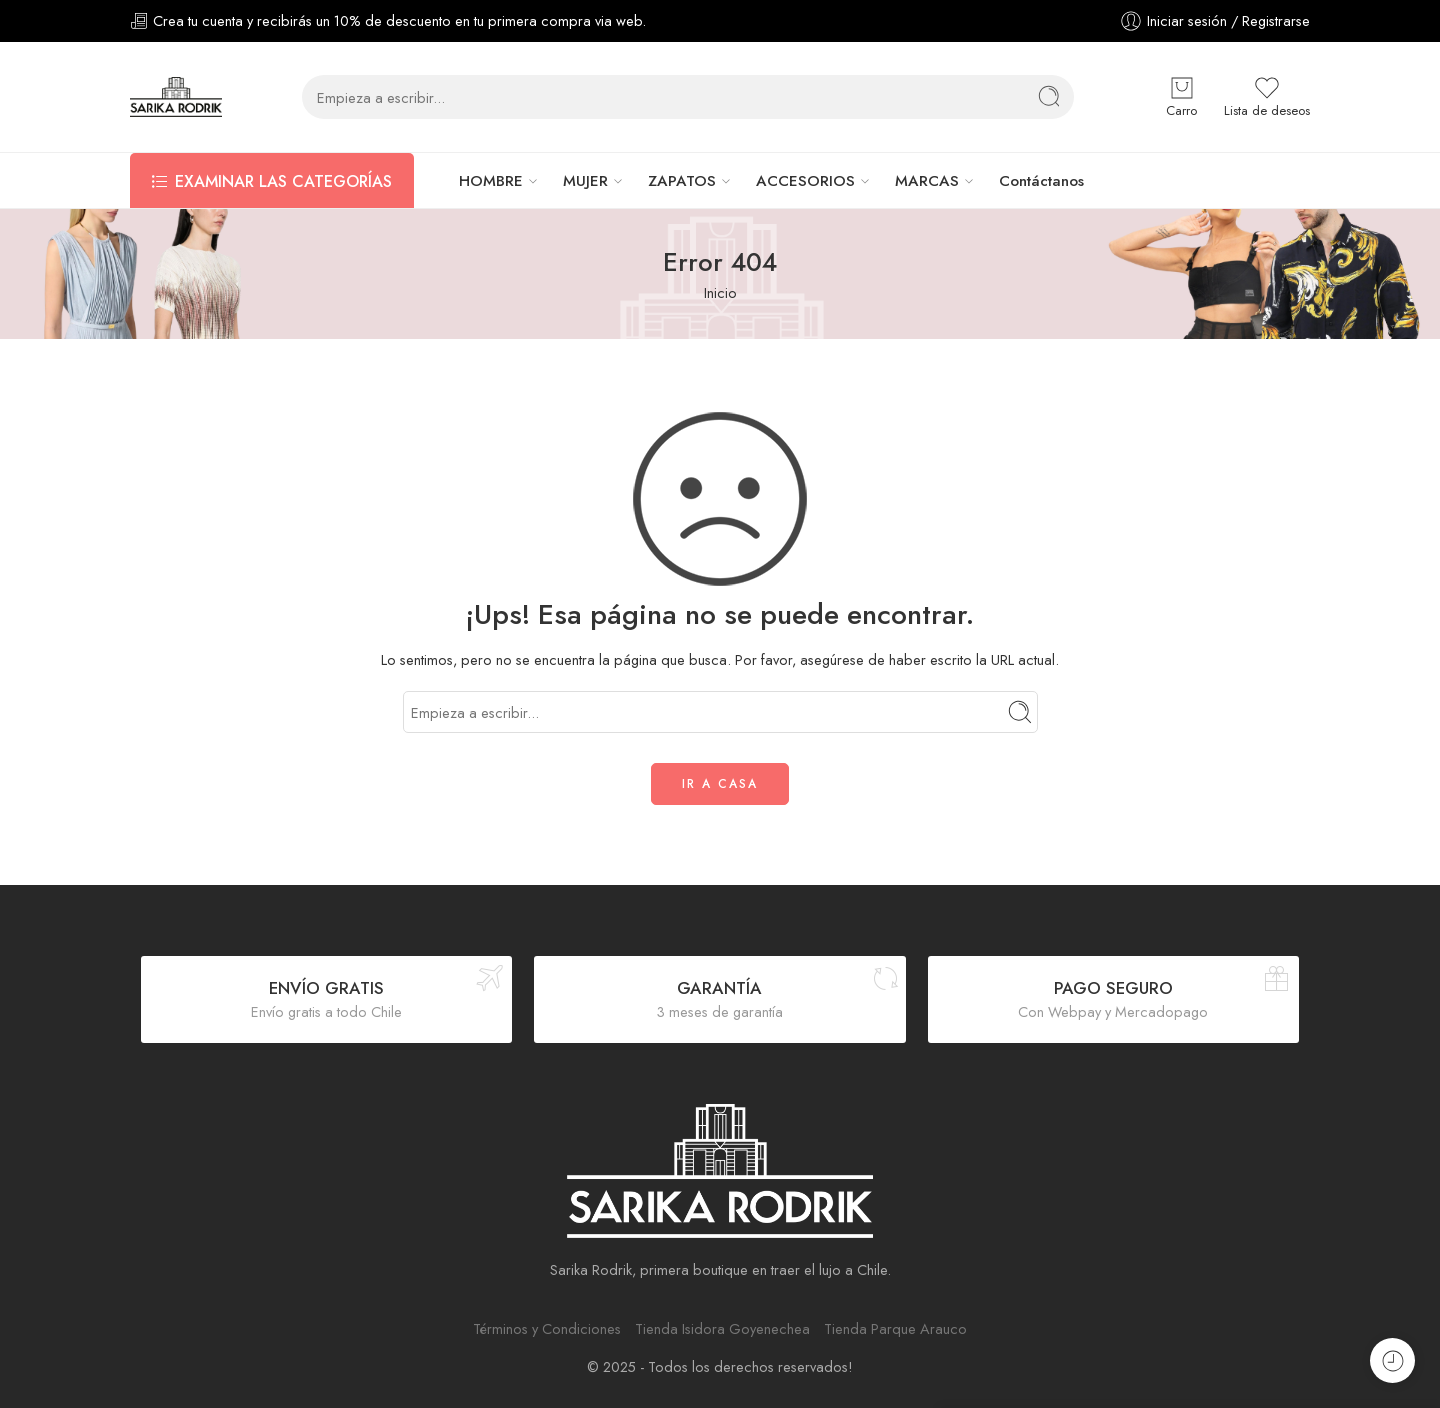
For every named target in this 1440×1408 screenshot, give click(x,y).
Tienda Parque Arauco (895, 1328)
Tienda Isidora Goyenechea (722, 1328)
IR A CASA (720, 784)
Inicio (720, 292)
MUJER (585, 181)
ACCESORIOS (805, 181)
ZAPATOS (682, 181)
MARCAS (927, 181)
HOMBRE (491, 181)
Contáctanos (1041, 181)
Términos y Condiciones (547, 1328)
